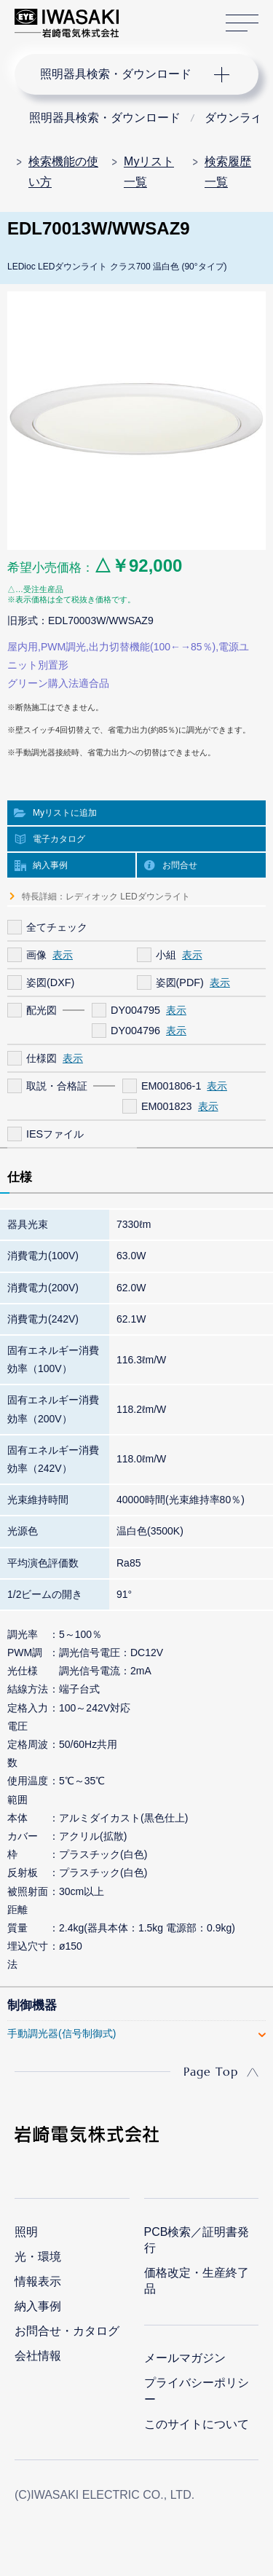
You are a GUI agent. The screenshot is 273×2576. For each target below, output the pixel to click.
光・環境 (38, 2256)
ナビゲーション (122, 74)
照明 (26, 2232)
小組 (166, 955)
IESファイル (55, 1134)
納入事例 (50, 865)
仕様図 (41, 1058)
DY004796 (135, 1030)
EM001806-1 (171, 1086)
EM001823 (166, 1106)
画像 (36, 955)
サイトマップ (242, 23)
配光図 (41, 1010)
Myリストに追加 (65, 813)
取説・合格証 (56, 1086)
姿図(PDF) (180, 982)
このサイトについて (196, 2424)
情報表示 (38, 2281)
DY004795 (135, 1010)
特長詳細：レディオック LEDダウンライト (106, 896)
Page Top (210, 2071)
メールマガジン (185, 2358)
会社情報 (38, 2355)
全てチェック (56, 927)
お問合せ (179, 865)
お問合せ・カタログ (67, 2331)
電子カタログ (59, 839)
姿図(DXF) (50, 982)
